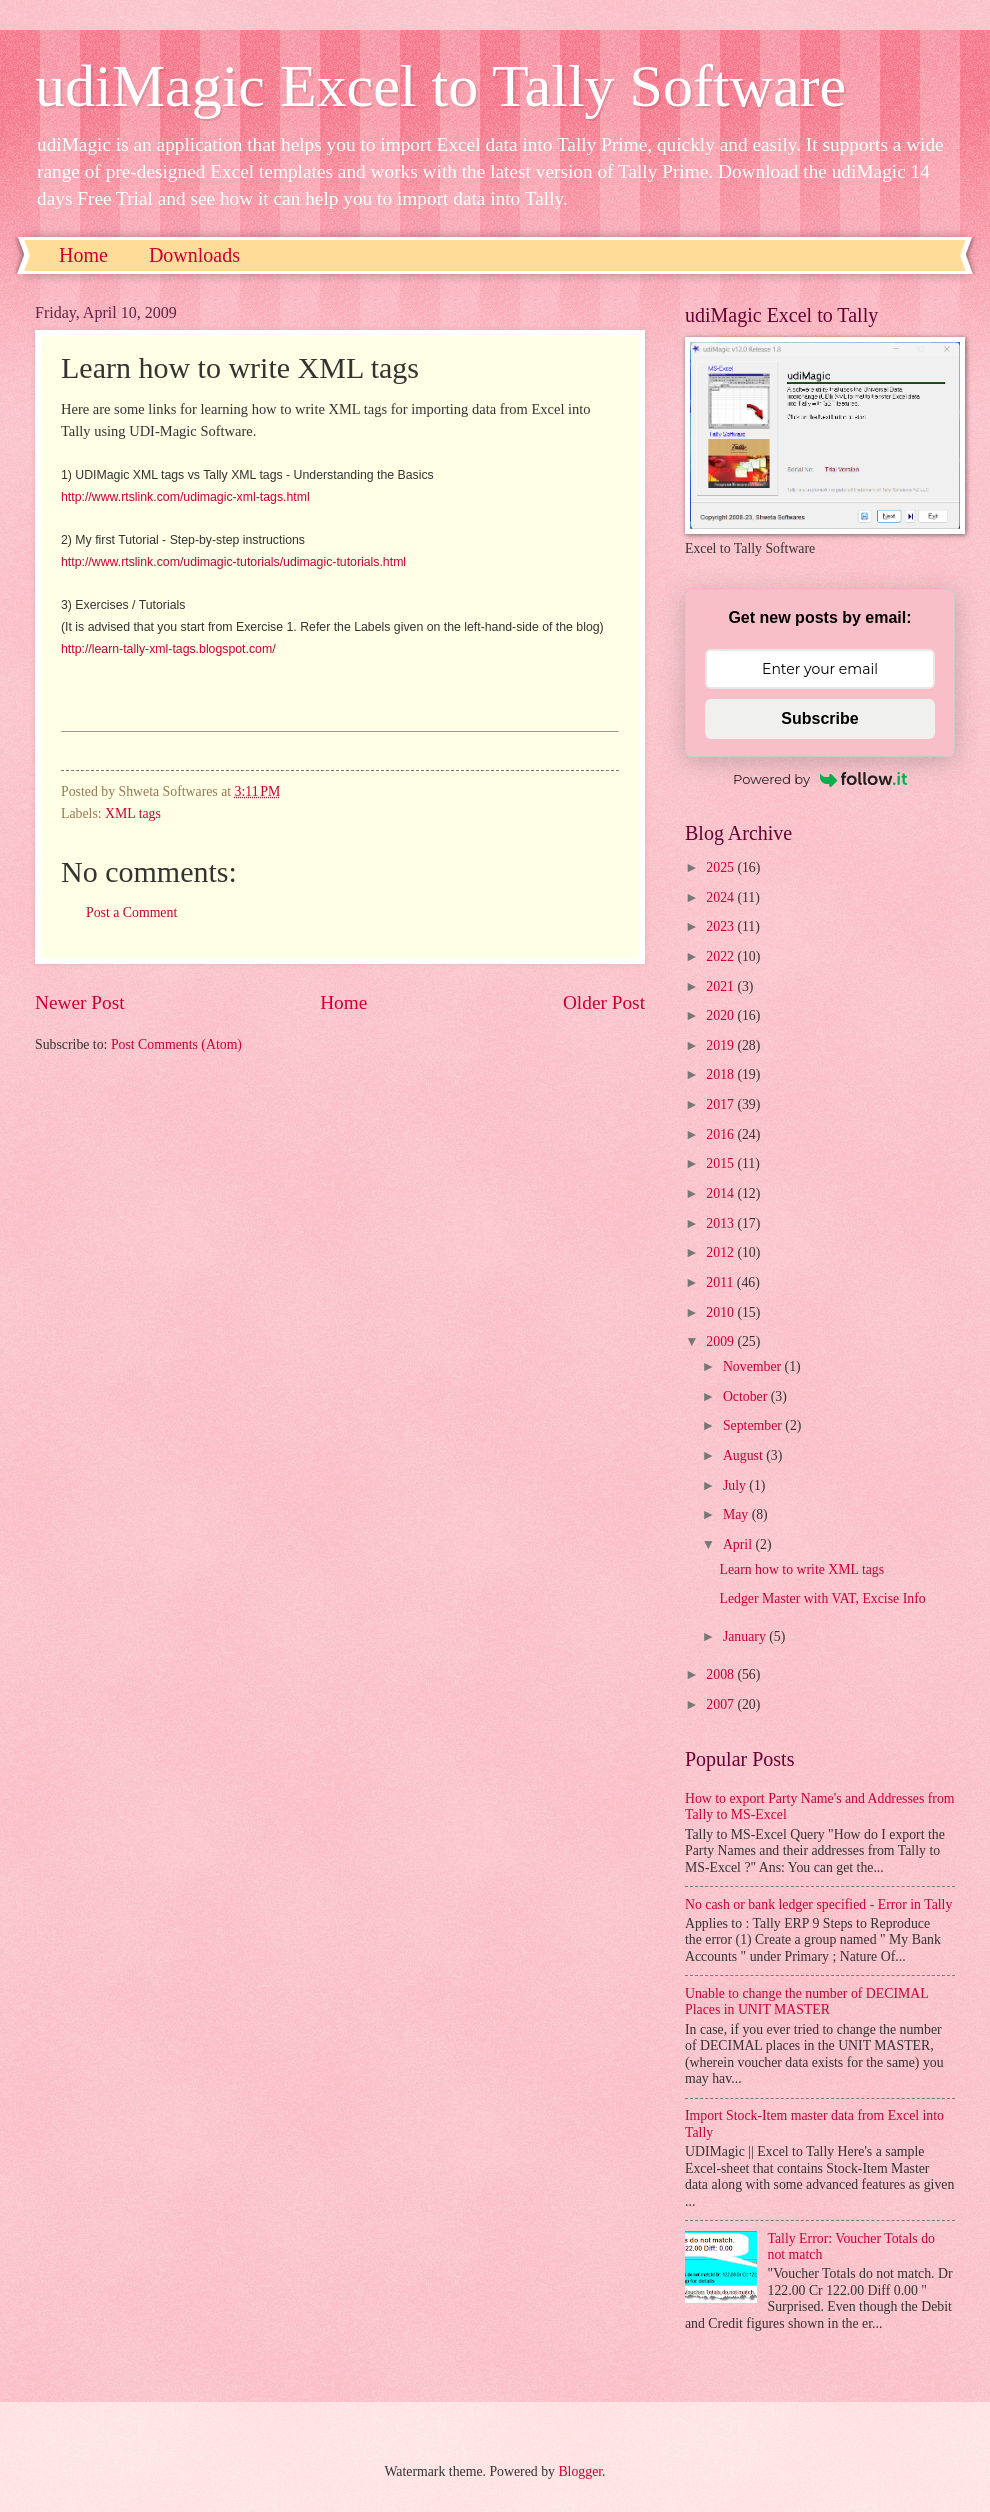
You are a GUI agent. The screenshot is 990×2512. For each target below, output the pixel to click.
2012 (721, 1252)
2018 (721, 1074)
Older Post (604, 1002)
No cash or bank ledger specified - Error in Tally (818, 1904)
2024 (721, 897)
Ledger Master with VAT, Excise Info (822, 1598)
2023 (721, 926)
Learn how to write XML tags (801, 1569)
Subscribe (819, 718)
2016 (721, 1134)
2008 (721, 1674)
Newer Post (80, 1002)
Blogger (580, 2471)
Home (83, 255)
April (739, 1544)
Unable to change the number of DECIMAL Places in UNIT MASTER (806, 2002)
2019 (721, 1045)
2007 (721, 1704)
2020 (721, 1015)
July (736, 1485)
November (754, 1366)
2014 (721, 1193)
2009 (721, 1341)
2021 (721, 986)
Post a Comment (131, 912)
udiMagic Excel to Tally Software (440, 86)
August (744, 1455)
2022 (721, 956)
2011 (721, 1282)
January (746, 1636)
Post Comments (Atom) (176, 1044)
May (737, 1514)
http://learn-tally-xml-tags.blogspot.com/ (168, 649)
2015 (721, 1163)
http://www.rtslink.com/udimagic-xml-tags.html (185, 497)
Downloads (194, 255)
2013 (721, 1223)
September (754, 1425)
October (747, 1396)
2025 (721, 867)
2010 (721, 1312)
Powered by (820, 779)
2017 (721, 1104)
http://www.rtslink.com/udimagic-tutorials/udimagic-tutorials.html (233, 562)
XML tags (133, 813)
